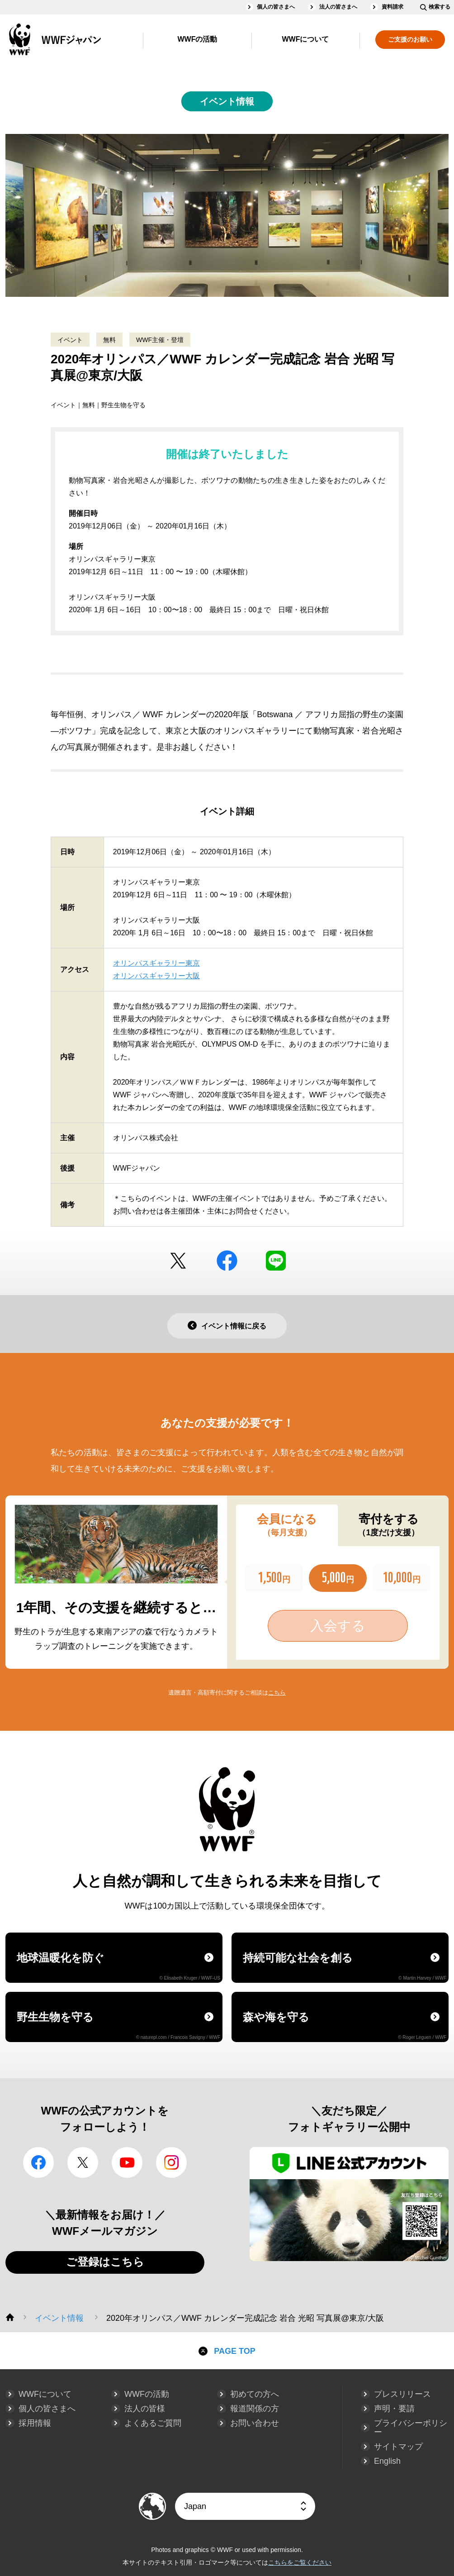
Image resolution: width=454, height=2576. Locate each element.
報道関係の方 (254, 2408)
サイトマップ (398, 2446)
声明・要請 (394, 2408)
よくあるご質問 (152, 2423)
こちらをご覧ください (299, 2562)
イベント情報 (227, 101)
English (387, 2461)
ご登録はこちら (105, 2262)
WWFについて (305, 39)
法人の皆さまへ (338, 7)
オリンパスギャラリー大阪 (156, 976)
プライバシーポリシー (410, 2428)
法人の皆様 (144, 2408)
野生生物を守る (118, 2025)
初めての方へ (254, 2394)
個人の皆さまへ (276, 7)
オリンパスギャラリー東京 (156, 963)
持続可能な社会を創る (344, 1966)
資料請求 (392, 7)
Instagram (171, 2162)
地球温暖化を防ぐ (118, 1966)
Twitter (178, 1260)
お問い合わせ (254, 2423)
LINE (275, 1260)
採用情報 (35, 2423)
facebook (227, 1260)
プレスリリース (402, 2394)
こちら (277, 1692)
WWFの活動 (198, 39)
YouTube (127, 2162)
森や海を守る (344, 2025)
